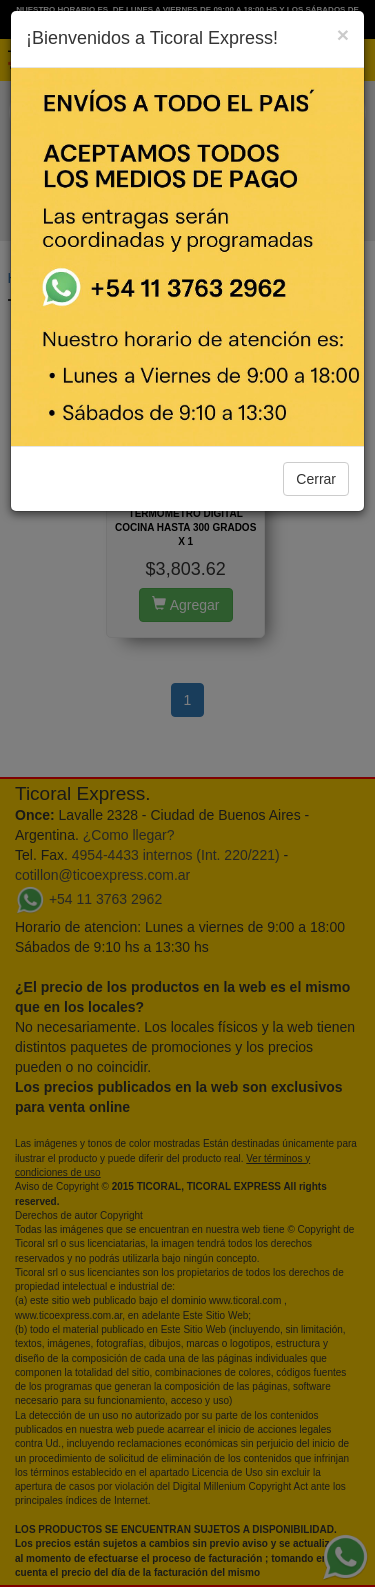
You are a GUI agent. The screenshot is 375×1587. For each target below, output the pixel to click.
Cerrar (316, 479)
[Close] (343, 34)
